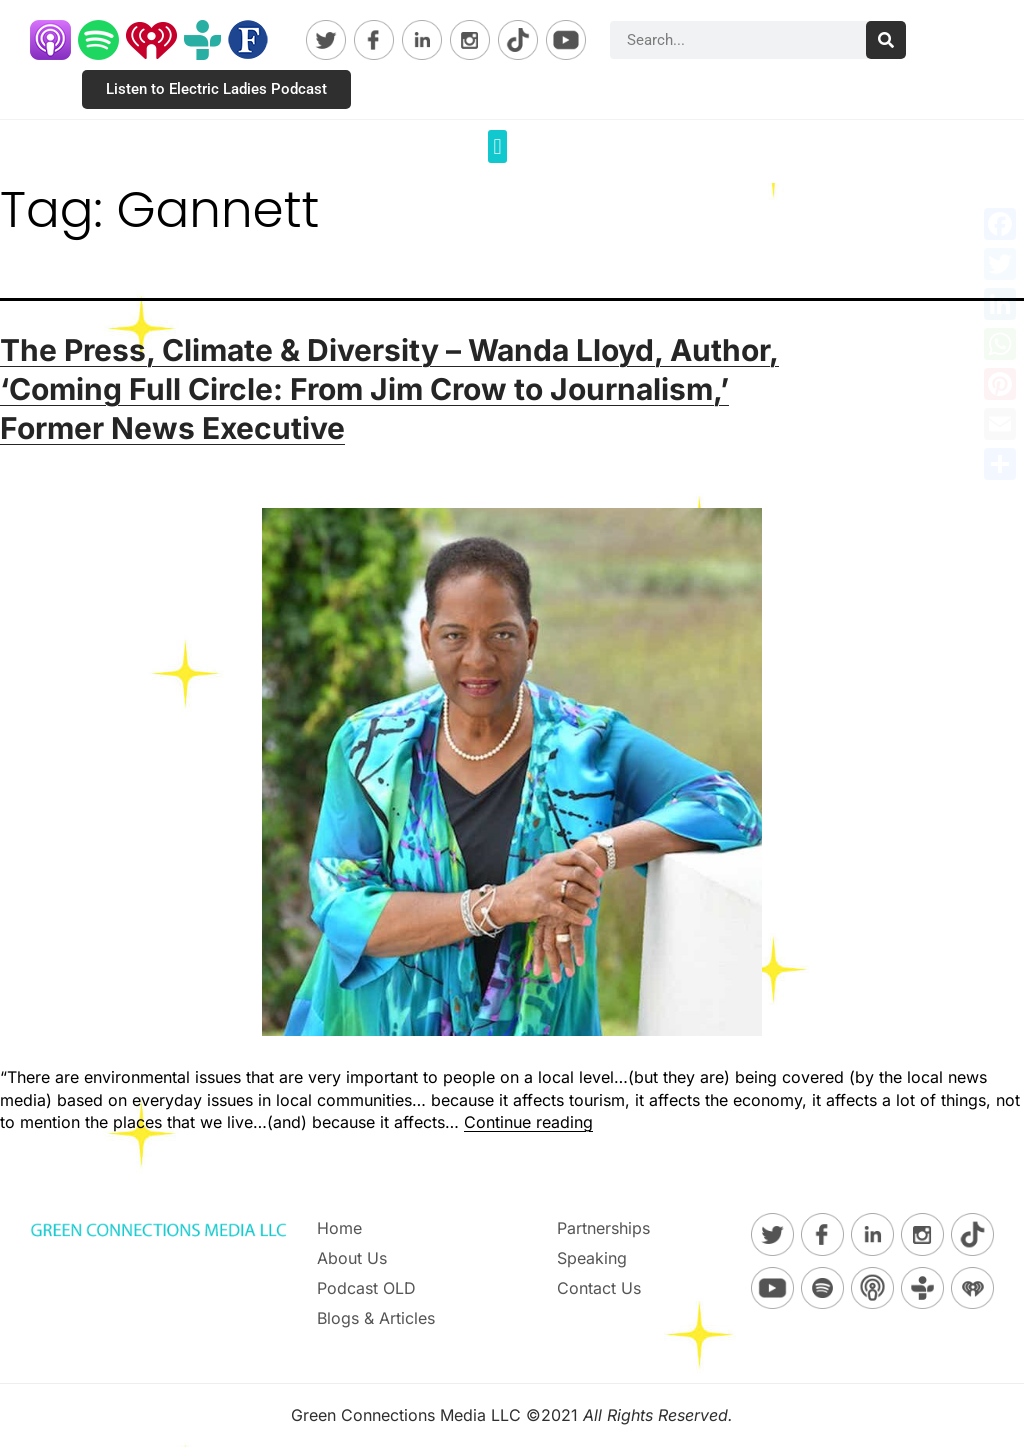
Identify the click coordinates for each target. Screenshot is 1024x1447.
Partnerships (603, 1228)
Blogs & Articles (376, 1318)
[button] (497, 146)
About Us (352, 1258)
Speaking (592, 1258)
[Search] (886, 40)
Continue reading (528, 1122)
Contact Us (599, 1288)
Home (339, 1228)
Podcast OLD (366, 1288)
